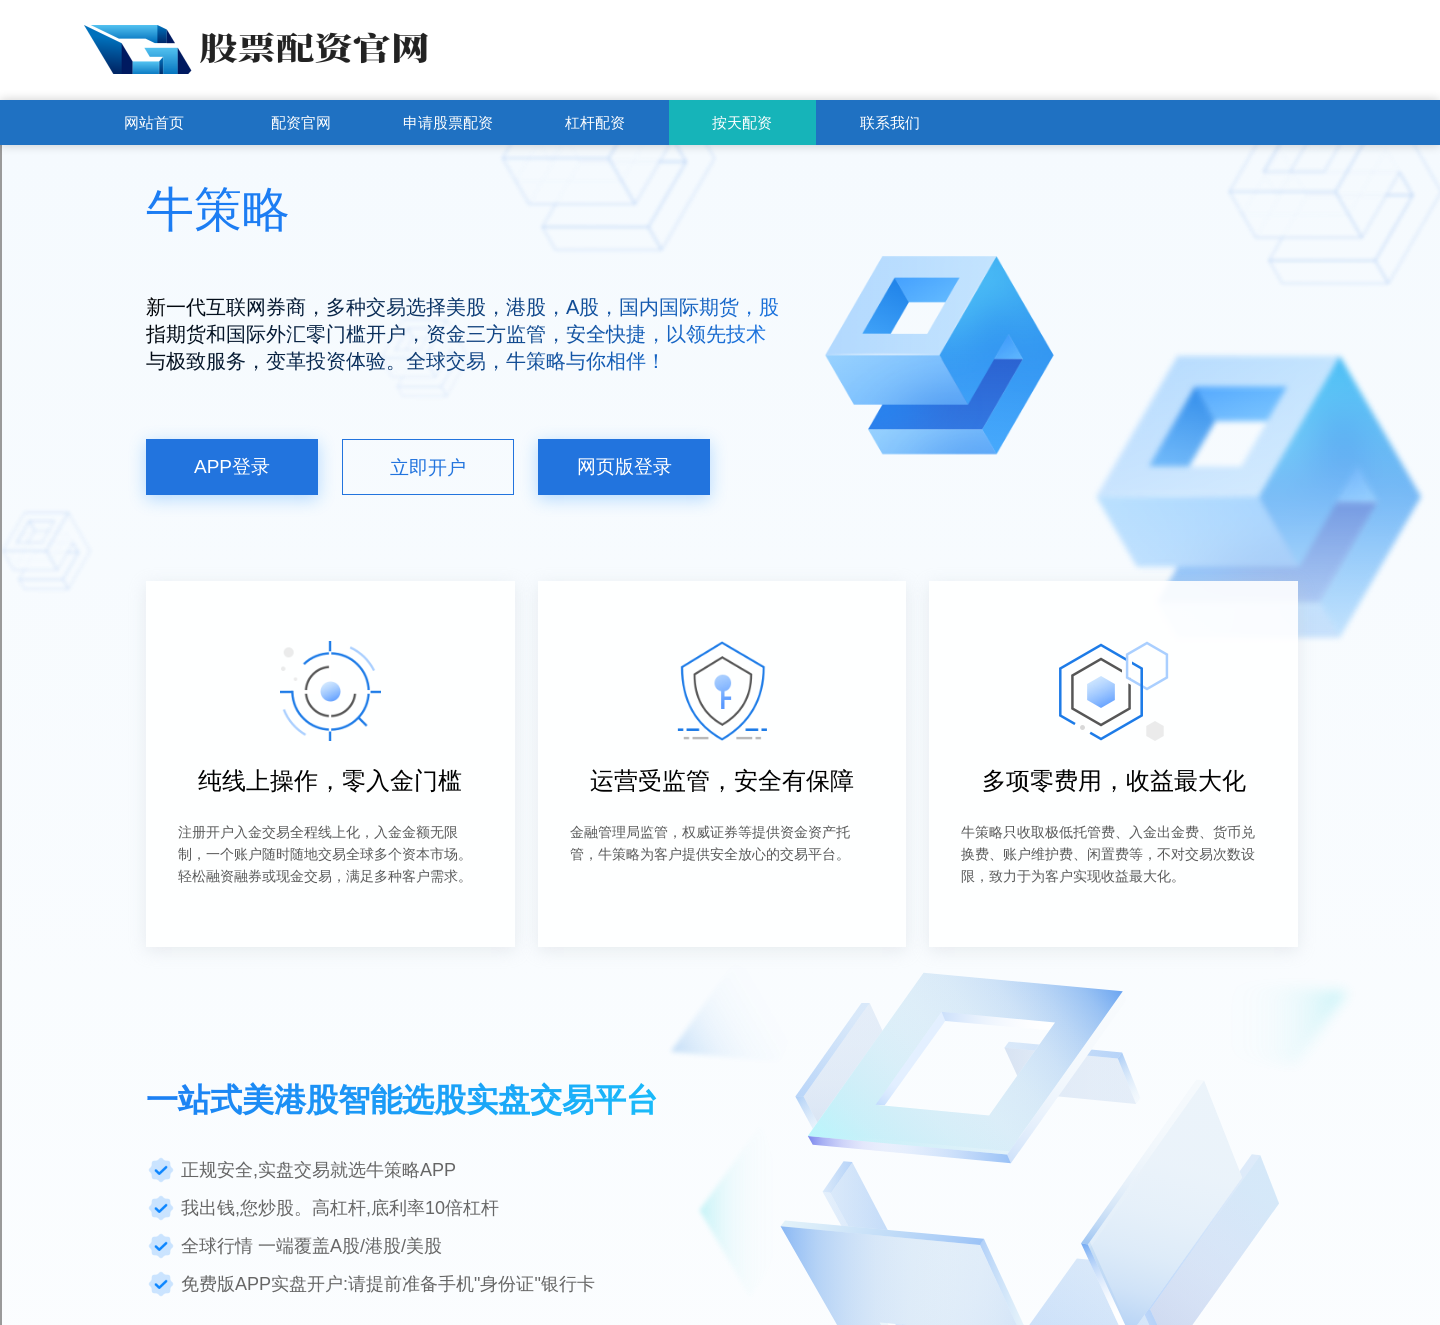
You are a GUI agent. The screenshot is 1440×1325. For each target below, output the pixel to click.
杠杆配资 (595, 122)
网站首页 (154, 122)
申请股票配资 (448, 122)
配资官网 (301, 122)
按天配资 (742, 122)
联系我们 (890, 122)
